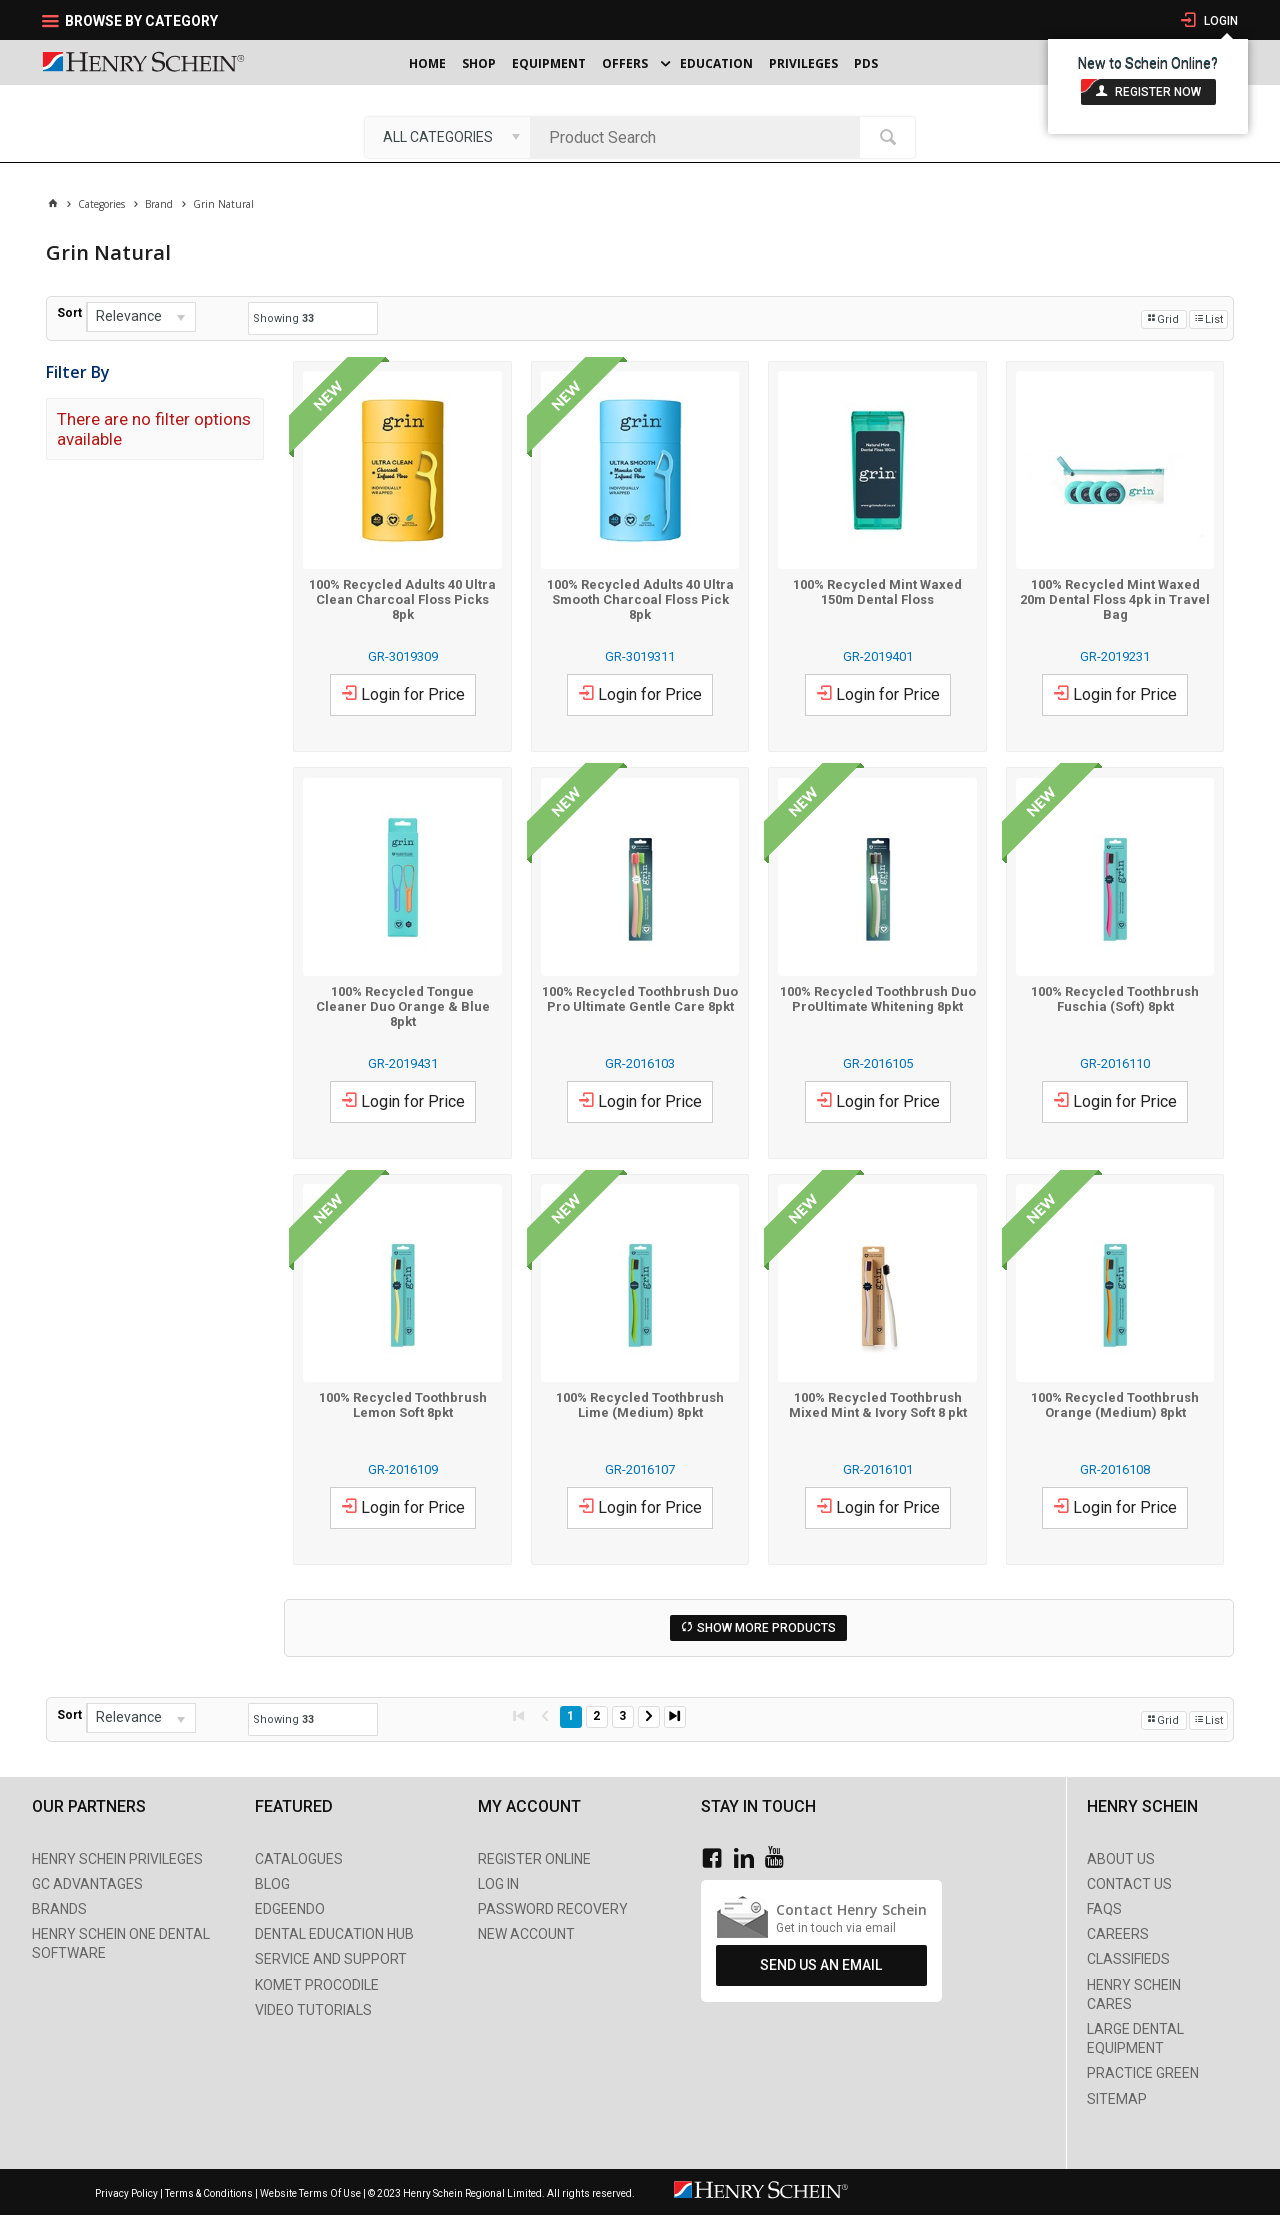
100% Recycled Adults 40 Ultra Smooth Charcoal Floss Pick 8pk (640, 599)
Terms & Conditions (209, 2193)
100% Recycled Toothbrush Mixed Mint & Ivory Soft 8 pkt (878, 1405)
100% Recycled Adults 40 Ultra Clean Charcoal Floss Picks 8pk (402, 599)
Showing (283, 318)
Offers (625, 63)
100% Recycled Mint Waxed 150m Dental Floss (877, 592)
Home (427, 63)
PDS (866, 63)
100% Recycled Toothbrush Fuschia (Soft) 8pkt (1115, 999)
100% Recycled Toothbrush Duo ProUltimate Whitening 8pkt (878, 999)
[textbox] (700, 137)
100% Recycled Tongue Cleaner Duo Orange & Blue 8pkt (403, 1006)
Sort (69, 313)
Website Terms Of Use (310, 2193)
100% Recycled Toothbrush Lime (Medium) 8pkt (640, 1405)
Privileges (803, 63)
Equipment (549, 63)
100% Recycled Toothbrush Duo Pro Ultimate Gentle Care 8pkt (640, 999)
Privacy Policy (127, 2193)
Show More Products (766, 1628)
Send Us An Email (821, 1965)
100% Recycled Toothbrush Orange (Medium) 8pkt (1115, 1405)
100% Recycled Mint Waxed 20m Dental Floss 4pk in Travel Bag (1115, 599)
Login (1219, 21)
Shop (479, 63)
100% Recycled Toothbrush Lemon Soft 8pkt (403, 1405)
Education (716, 63)
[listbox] (447, 137)
